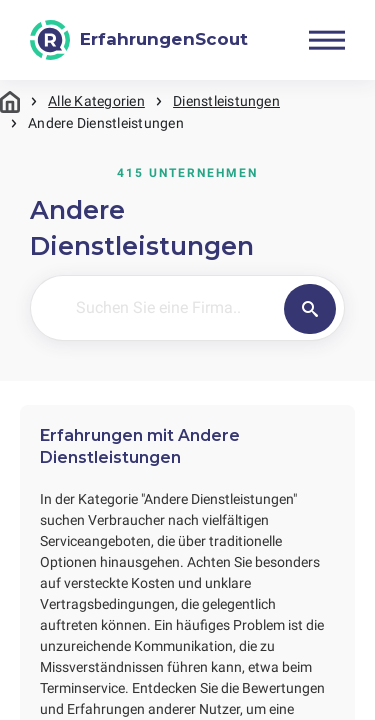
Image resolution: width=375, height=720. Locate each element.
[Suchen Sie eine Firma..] (200, 308)
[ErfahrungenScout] (139, 40)
